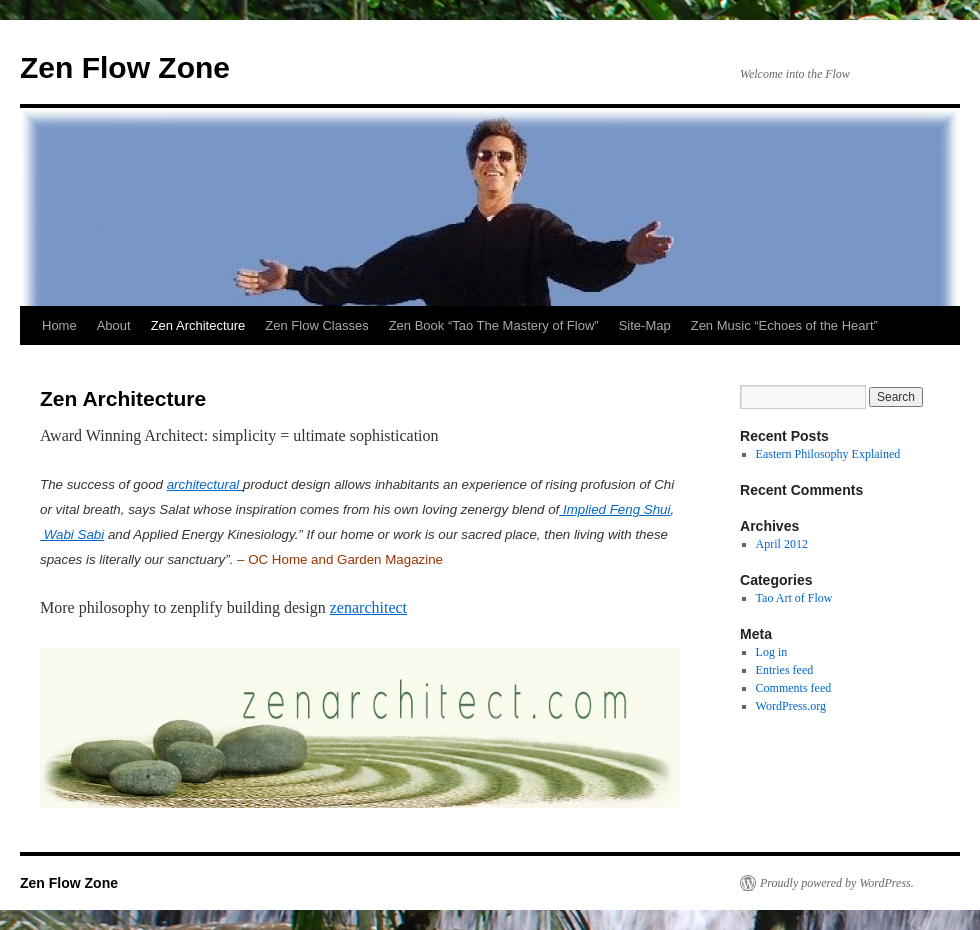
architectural (205, 484)
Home (59, 325)
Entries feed (785, 670)
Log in (772, 652)
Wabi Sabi (72, 534)
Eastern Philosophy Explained (828, 454)
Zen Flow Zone (125, 67)
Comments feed (794, 688)
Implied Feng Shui (614, 509)
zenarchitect (368, 607)
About (114, 325)
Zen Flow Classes (316, 325)
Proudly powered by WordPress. (837, 883)
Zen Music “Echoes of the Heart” (784, 325)
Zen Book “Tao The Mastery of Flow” (494, 325)
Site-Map (645, 325)
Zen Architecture (198, 325)
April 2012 (782, 544)
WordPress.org (791, 706)
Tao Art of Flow (794, 598)
